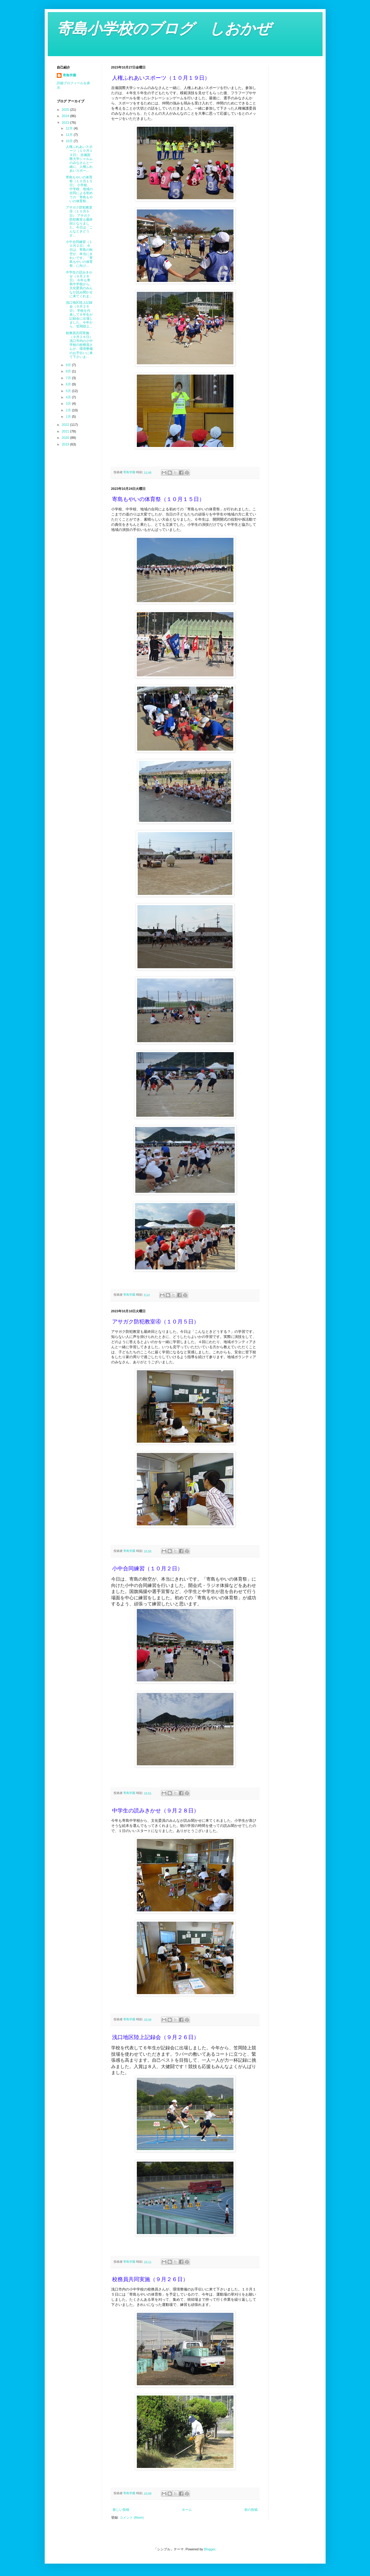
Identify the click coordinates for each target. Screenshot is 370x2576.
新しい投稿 (121, 2509)
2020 (66, 437)
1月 (69, 416)
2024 (66, 116)
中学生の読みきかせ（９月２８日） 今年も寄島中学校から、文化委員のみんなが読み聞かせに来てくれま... (79, 284)
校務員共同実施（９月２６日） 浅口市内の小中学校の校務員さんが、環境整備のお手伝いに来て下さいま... (79, 345)
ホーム (187, 2509)
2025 (66, 109)
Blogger (209, 2549)
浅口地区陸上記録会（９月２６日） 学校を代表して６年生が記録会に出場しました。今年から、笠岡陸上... (79, 314)
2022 (66, 424)
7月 (69, 378)
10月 (70, 141)
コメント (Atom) (132, 2517)
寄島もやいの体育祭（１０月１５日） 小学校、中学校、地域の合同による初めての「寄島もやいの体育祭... (79, 189)
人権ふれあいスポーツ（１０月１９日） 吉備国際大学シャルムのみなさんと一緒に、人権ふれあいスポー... (79, 158)
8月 (69, 371)
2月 (69, 410)
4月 (69, 397)
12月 (70, 128)
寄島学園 (69, 75)
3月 (69, 403)
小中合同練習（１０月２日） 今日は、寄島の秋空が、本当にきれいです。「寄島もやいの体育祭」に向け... (79, 253)
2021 (66, 431)
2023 (66, 122)
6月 (69, 384)
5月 (69, 391)
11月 (70, 134)
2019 (66, 444)
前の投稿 (251, 2509)
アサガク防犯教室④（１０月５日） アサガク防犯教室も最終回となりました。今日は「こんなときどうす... (79, 221)
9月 (69, 365)
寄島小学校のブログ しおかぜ (164, 28)
